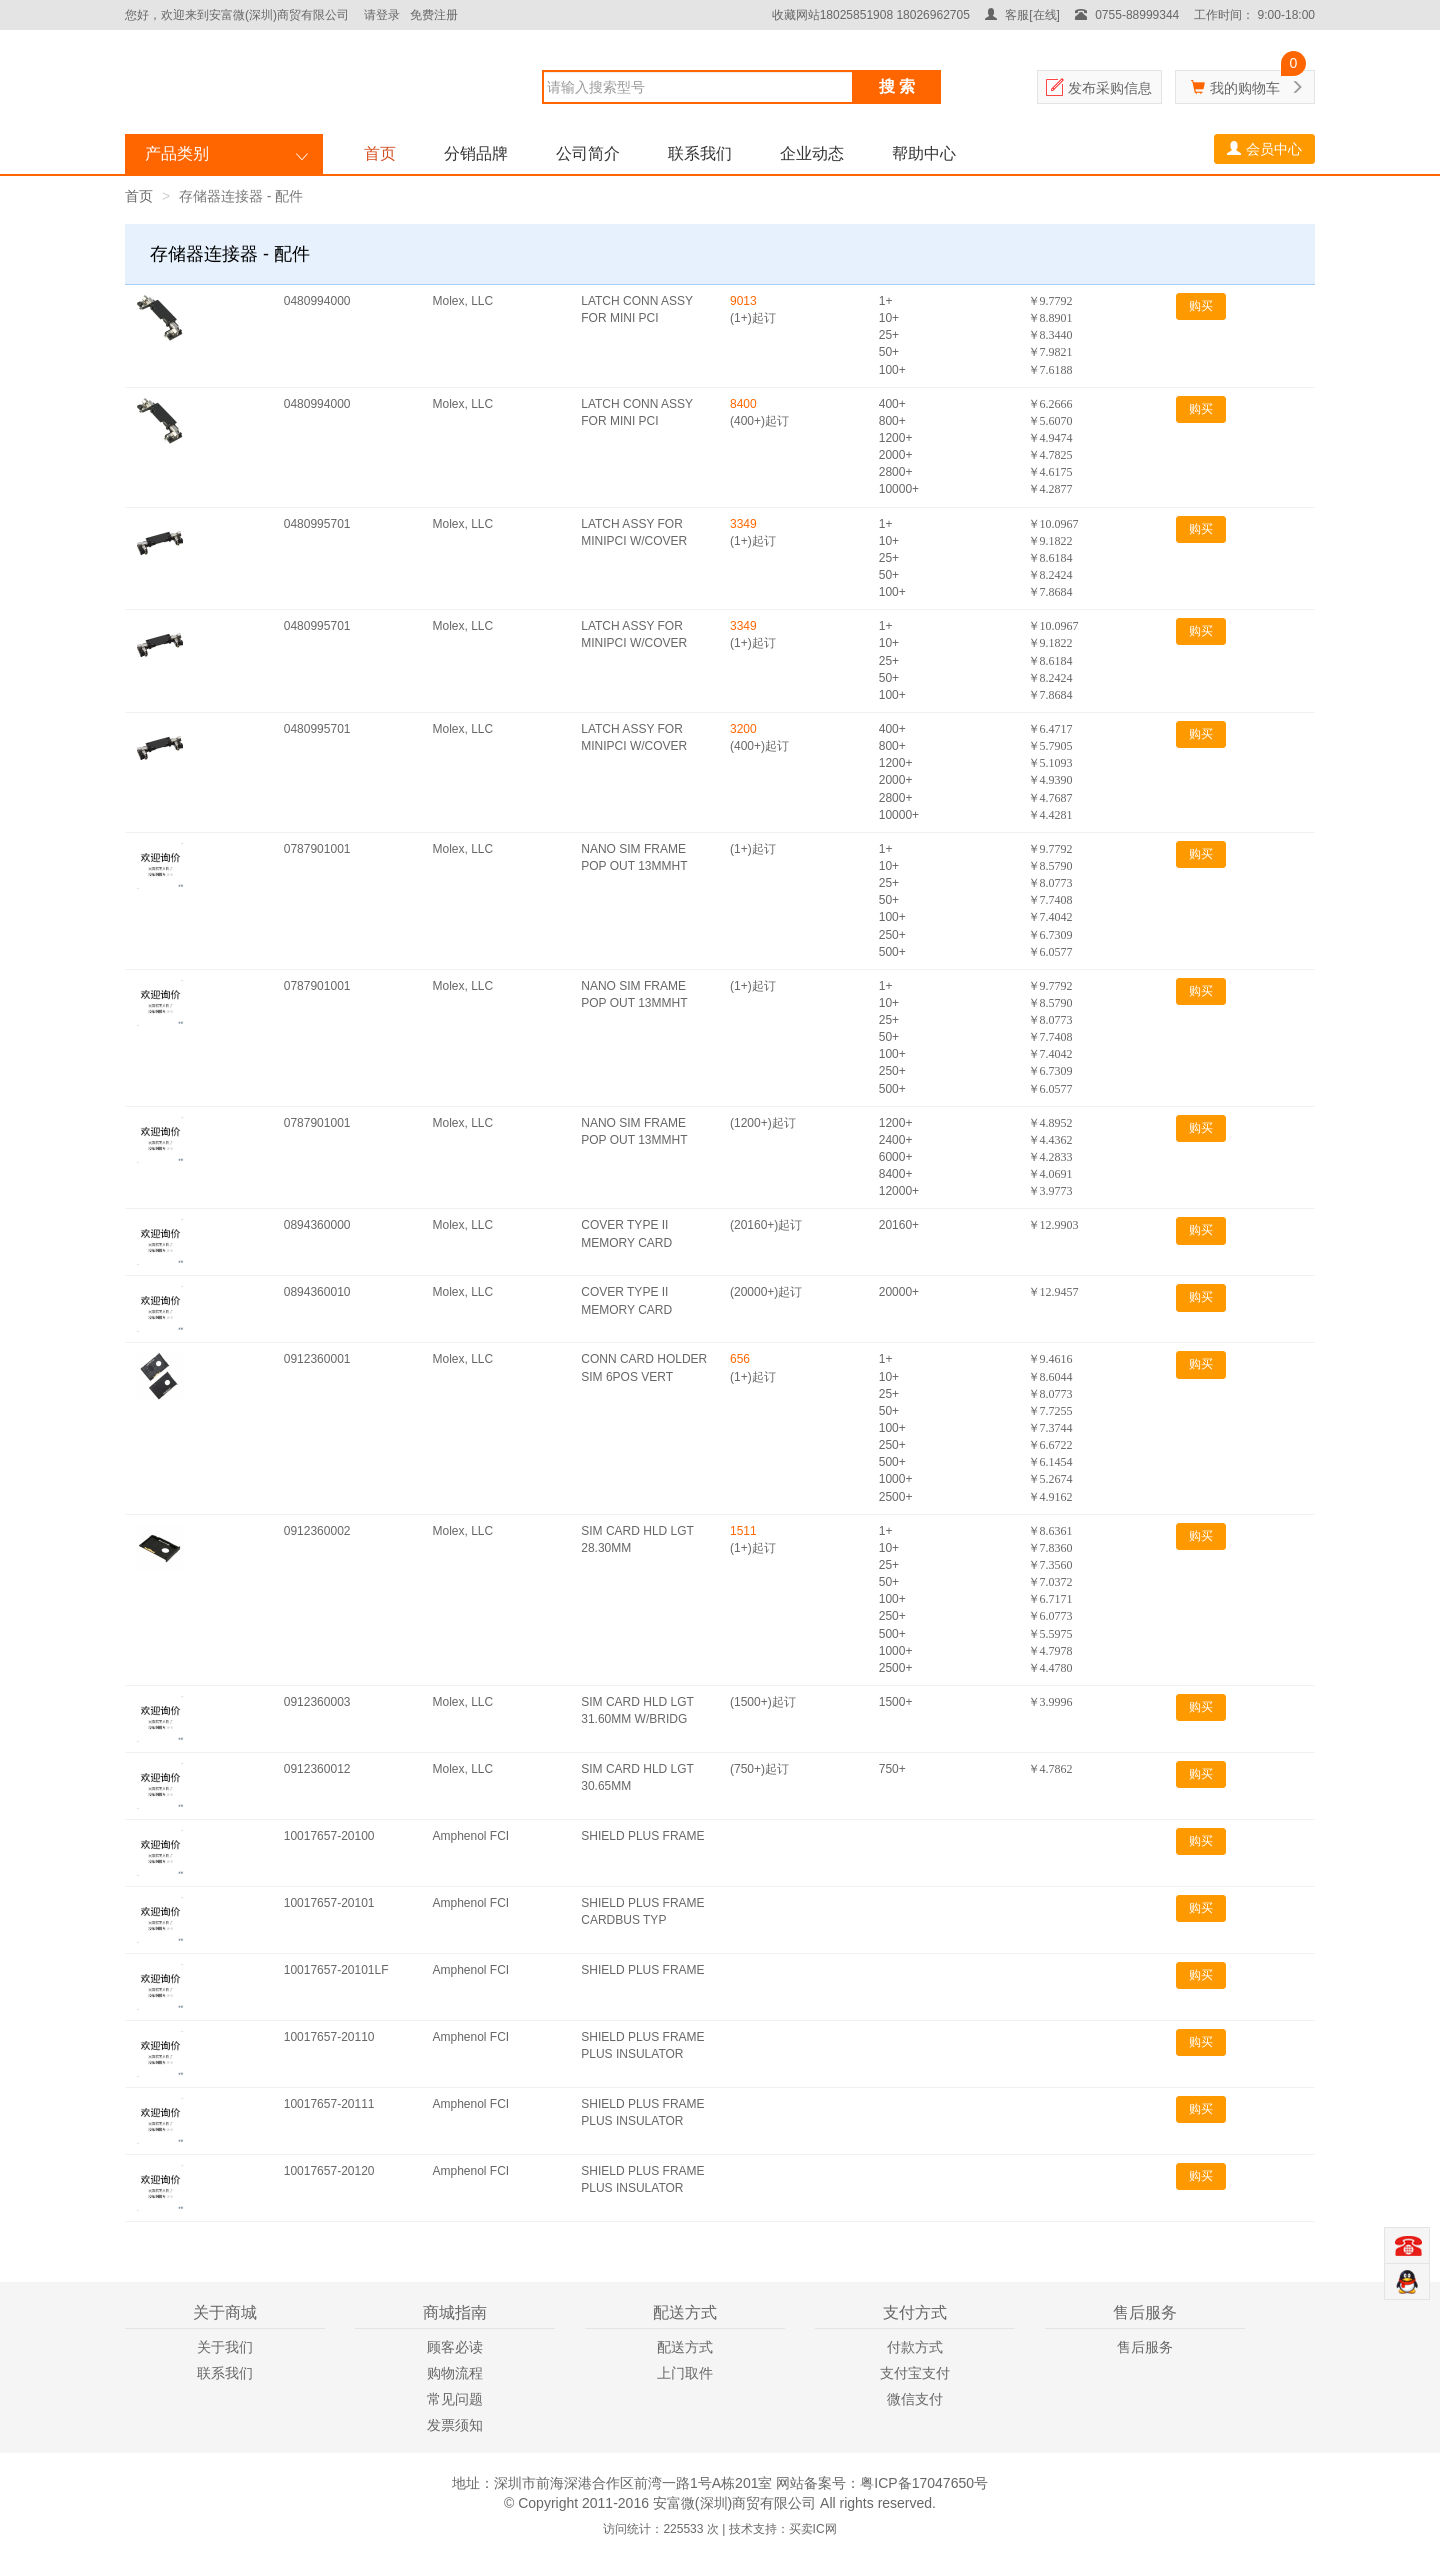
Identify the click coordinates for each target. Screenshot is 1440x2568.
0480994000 (317, 301)
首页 (380, 153)
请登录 (382, 15)
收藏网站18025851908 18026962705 (871, 15)
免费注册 (434, 15)
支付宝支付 (915, 2373)
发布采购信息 (1110, 88)
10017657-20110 (329, 2037)
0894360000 (317, 1225)
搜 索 (897, 86)
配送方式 (685, 2347)
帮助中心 (924, 153)
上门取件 (685, 2373)
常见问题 (455, 2399)
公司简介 (588, 153)
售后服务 (1145, 2347)
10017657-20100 (329, 1836)
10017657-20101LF (336, 1970)
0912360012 (317, 1769)
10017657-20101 (329, 1903)
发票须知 (455, 2425)
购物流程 (455, 2373)
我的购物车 (1245, 88)
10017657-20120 (329, 2171)
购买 (1201, 306)
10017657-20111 (329, 2104)
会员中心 (1264, 149)
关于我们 (225, 2347)
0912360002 (317, 1531)
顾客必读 (455, 2347)
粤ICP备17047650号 (924, 2483)
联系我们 (700, 153)
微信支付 (915, 2399)
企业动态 (812, 153)
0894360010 (317, 1292)
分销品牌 (476, 153)
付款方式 (915, 2347)
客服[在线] (1022, 15)
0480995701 (317, 524)
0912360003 (317, 1702)
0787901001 (317, 849)
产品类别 (177, 153)
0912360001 (317, 1359)
